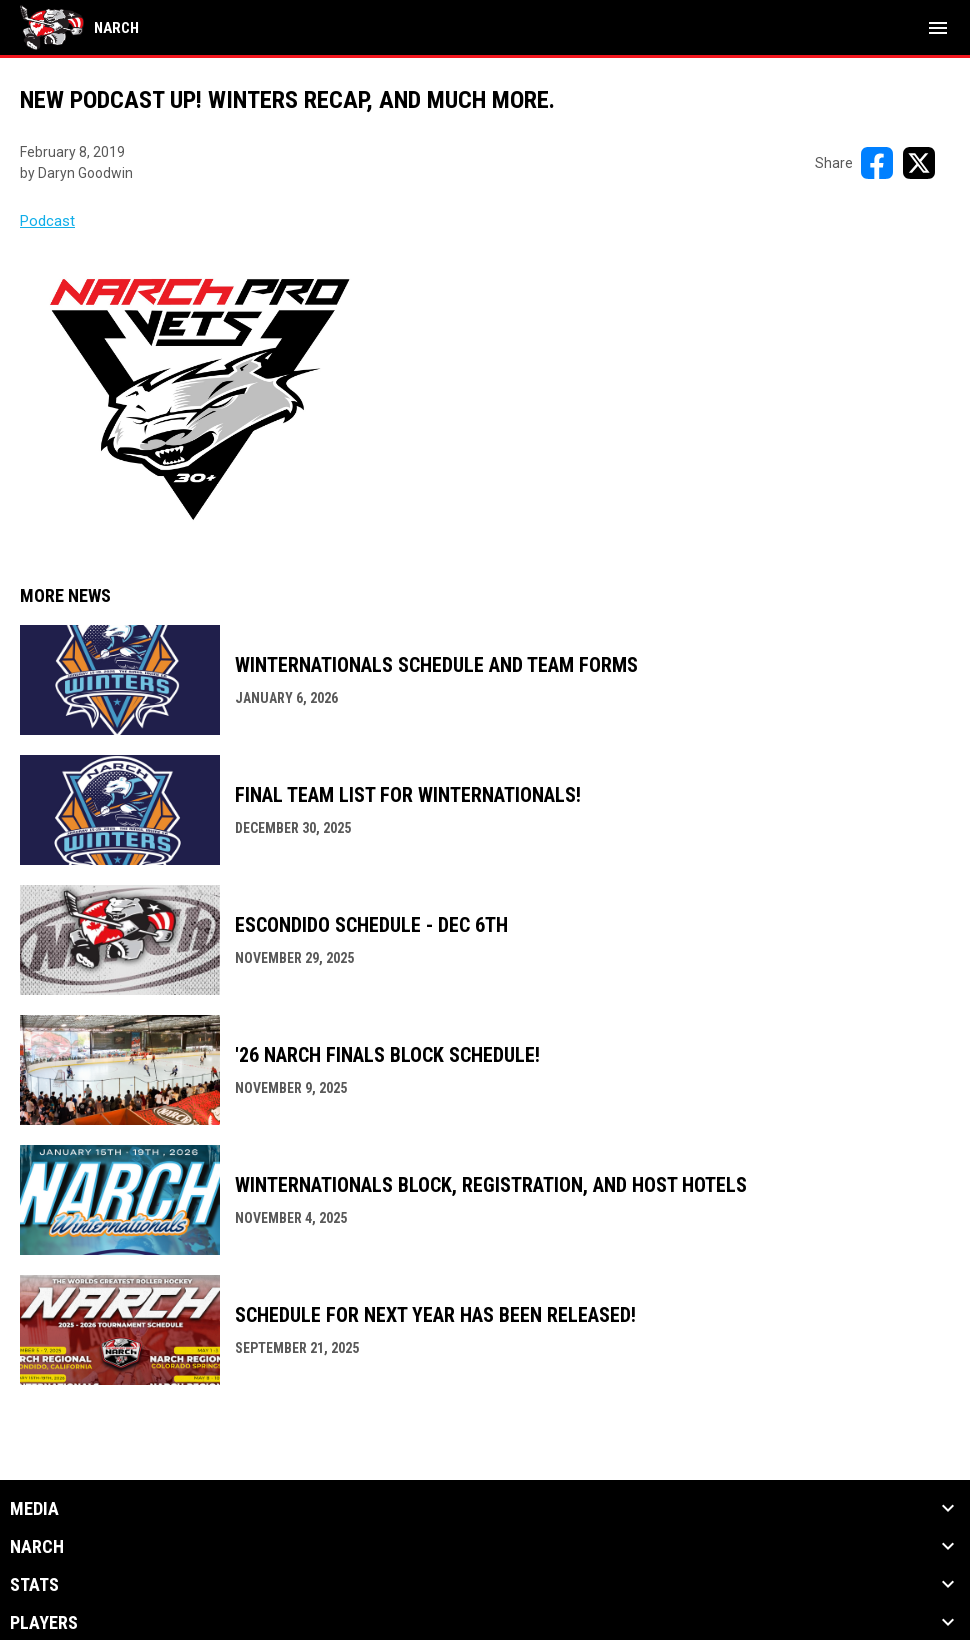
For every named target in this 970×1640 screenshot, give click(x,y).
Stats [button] (34, 1585)
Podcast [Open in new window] (47, 221)
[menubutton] (938, 28)
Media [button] (34, 1509)
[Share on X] (919, 163)
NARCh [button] (37, 1547)
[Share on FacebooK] (877, 163)
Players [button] (44, 1623)
